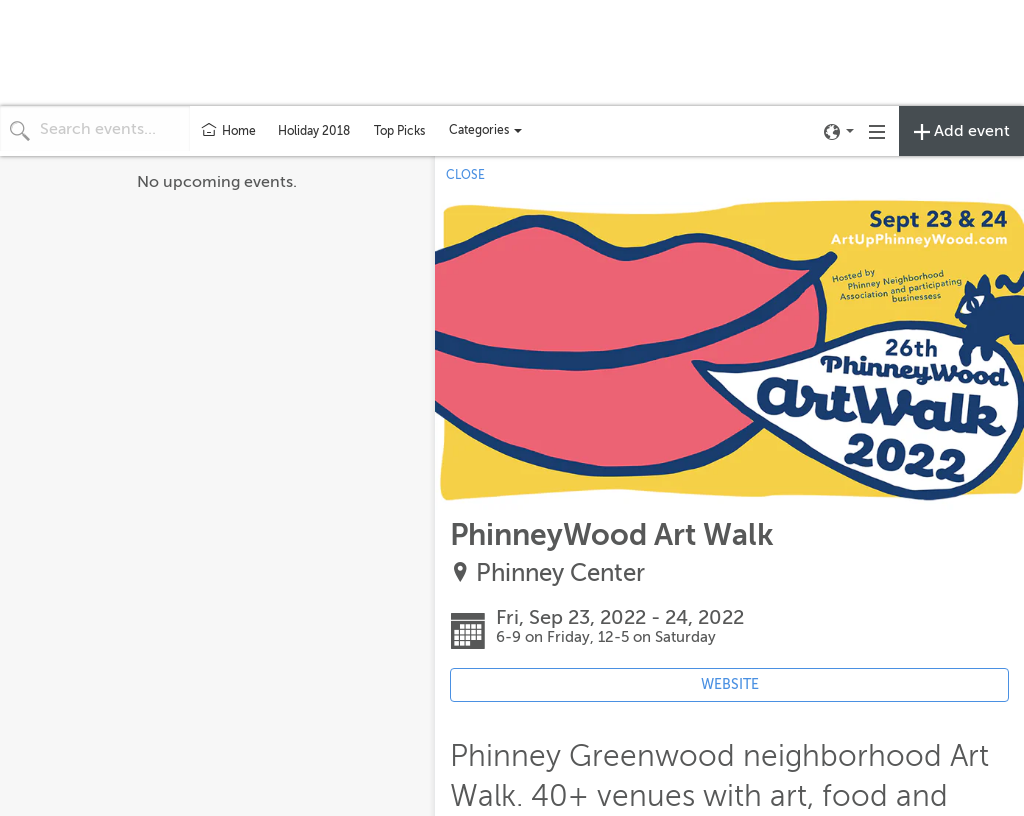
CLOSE (465, 175)
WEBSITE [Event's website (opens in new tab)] (730, 684)
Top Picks (399, 131)
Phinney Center (560, 573)
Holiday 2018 (314, 131)
